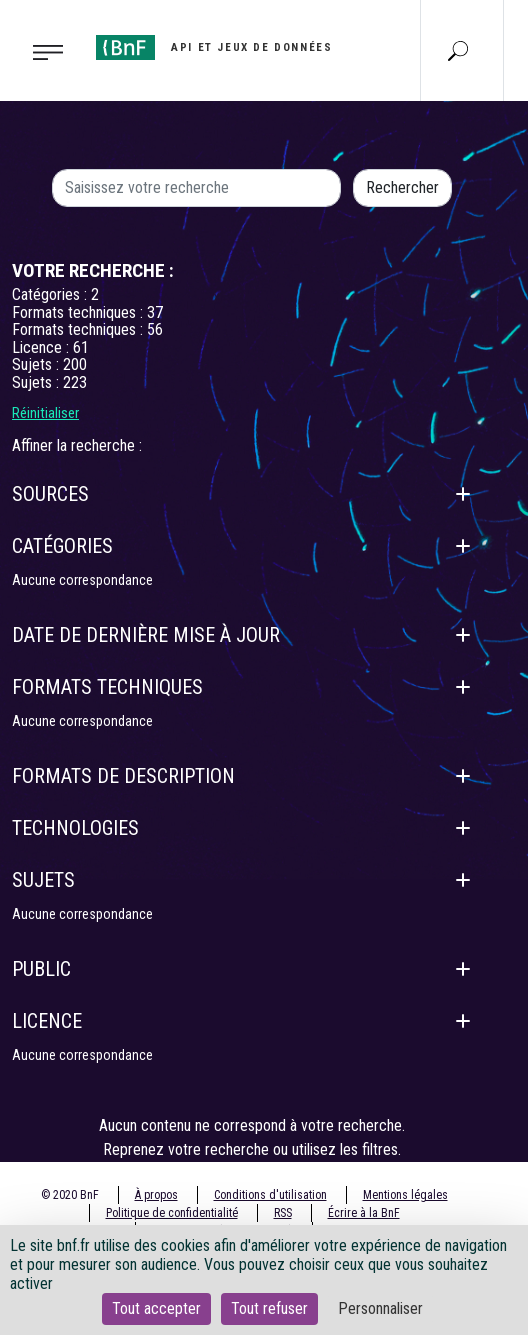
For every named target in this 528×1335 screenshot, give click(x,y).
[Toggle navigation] (42, 51)
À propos (156, 1195)
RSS (283, 1213)
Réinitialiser (45, 413)
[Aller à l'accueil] (214, 47)
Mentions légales (405, 1195)
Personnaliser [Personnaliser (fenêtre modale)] (380, 1308)
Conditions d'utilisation (270, 1195)
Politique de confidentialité (172, 1213)
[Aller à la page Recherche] (458, 50)
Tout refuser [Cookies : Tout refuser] (269, 1308)
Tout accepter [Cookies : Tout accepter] (156, 1308)
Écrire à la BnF (364, 1213)
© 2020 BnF (70, 1195)
